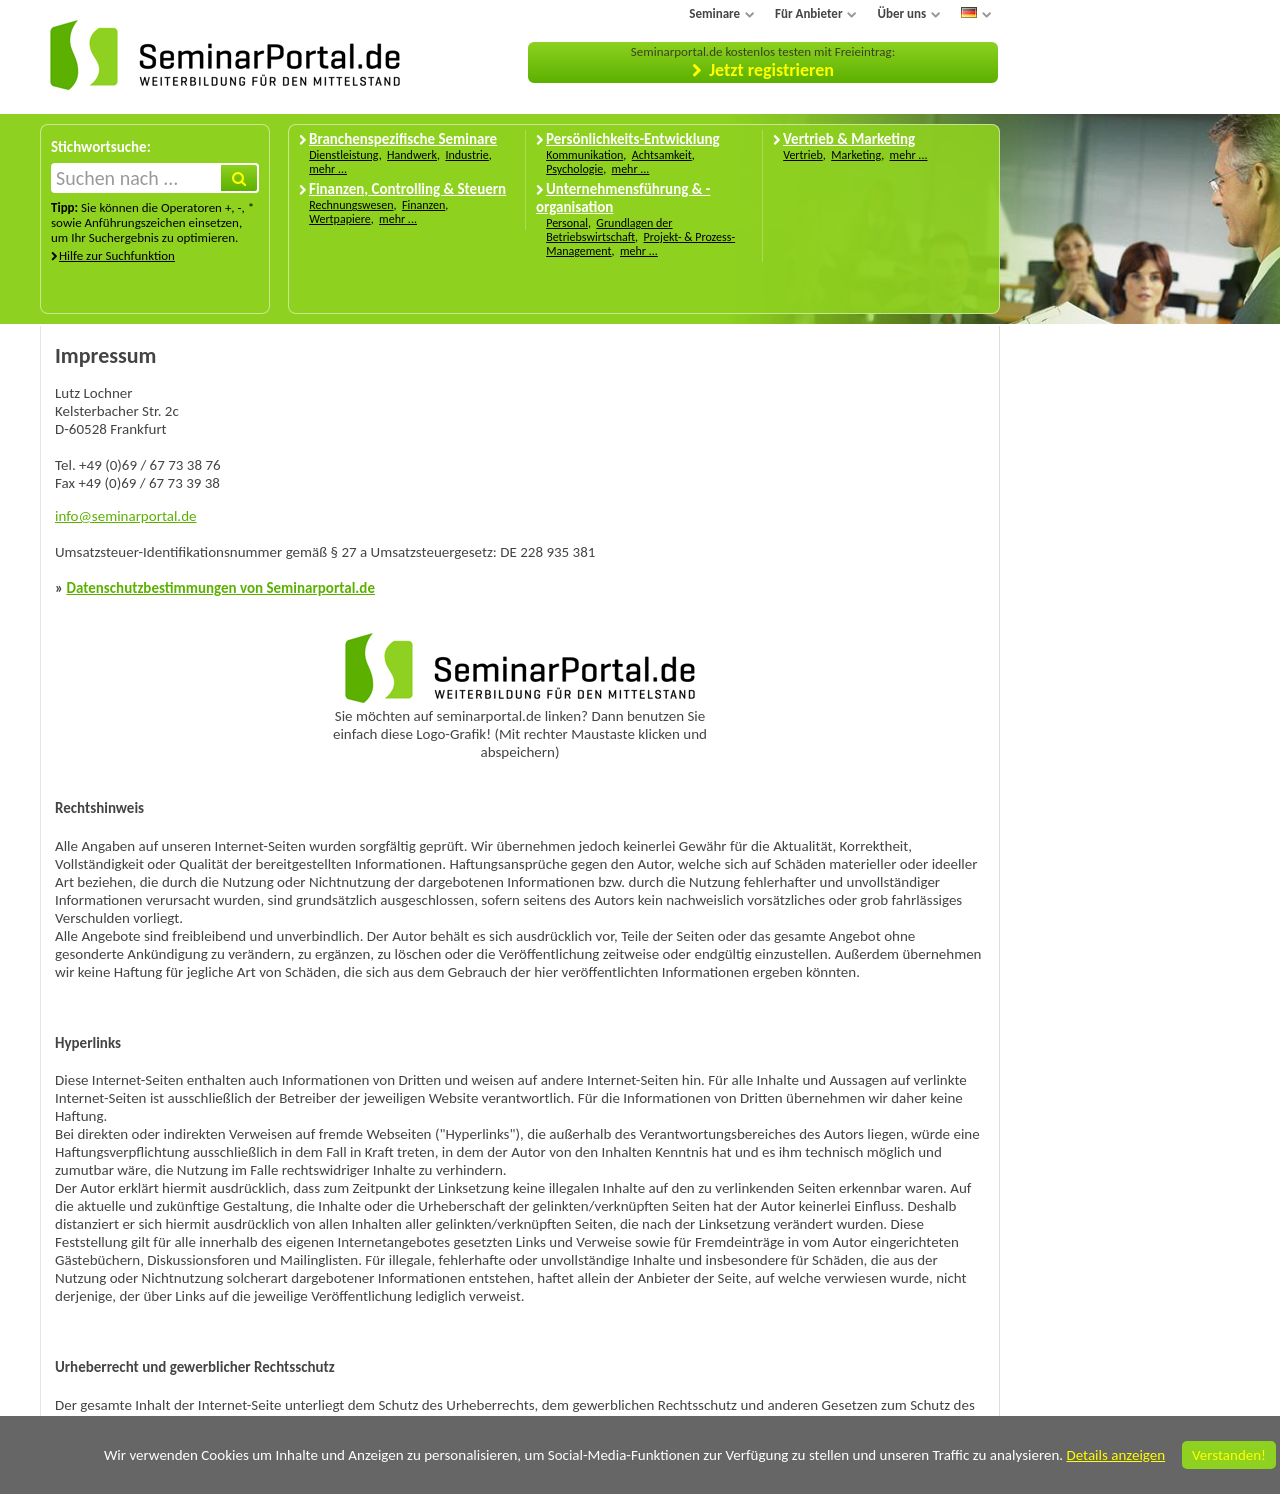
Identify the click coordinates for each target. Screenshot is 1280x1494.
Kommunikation (584, 155)
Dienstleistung (343, 155)
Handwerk (412, 155)
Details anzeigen (1115, 1455)
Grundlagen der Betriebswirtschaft (609, 230)
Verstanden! (1229, 1455)
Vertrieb (803, 155)
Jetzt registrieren (771, 70)
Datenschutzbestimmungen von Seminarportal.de (220, 588)
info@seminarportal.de (126, 516)
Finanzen (423, 205)
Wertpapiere (340, 219)
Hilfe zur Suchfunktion (117, 255)
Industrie (466, 155)
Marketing (856, 155)
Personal (567, 223)
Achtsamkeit (662, 155)
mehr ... (328, 169)
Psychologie (574, 169)
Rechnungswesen (351, 205)
